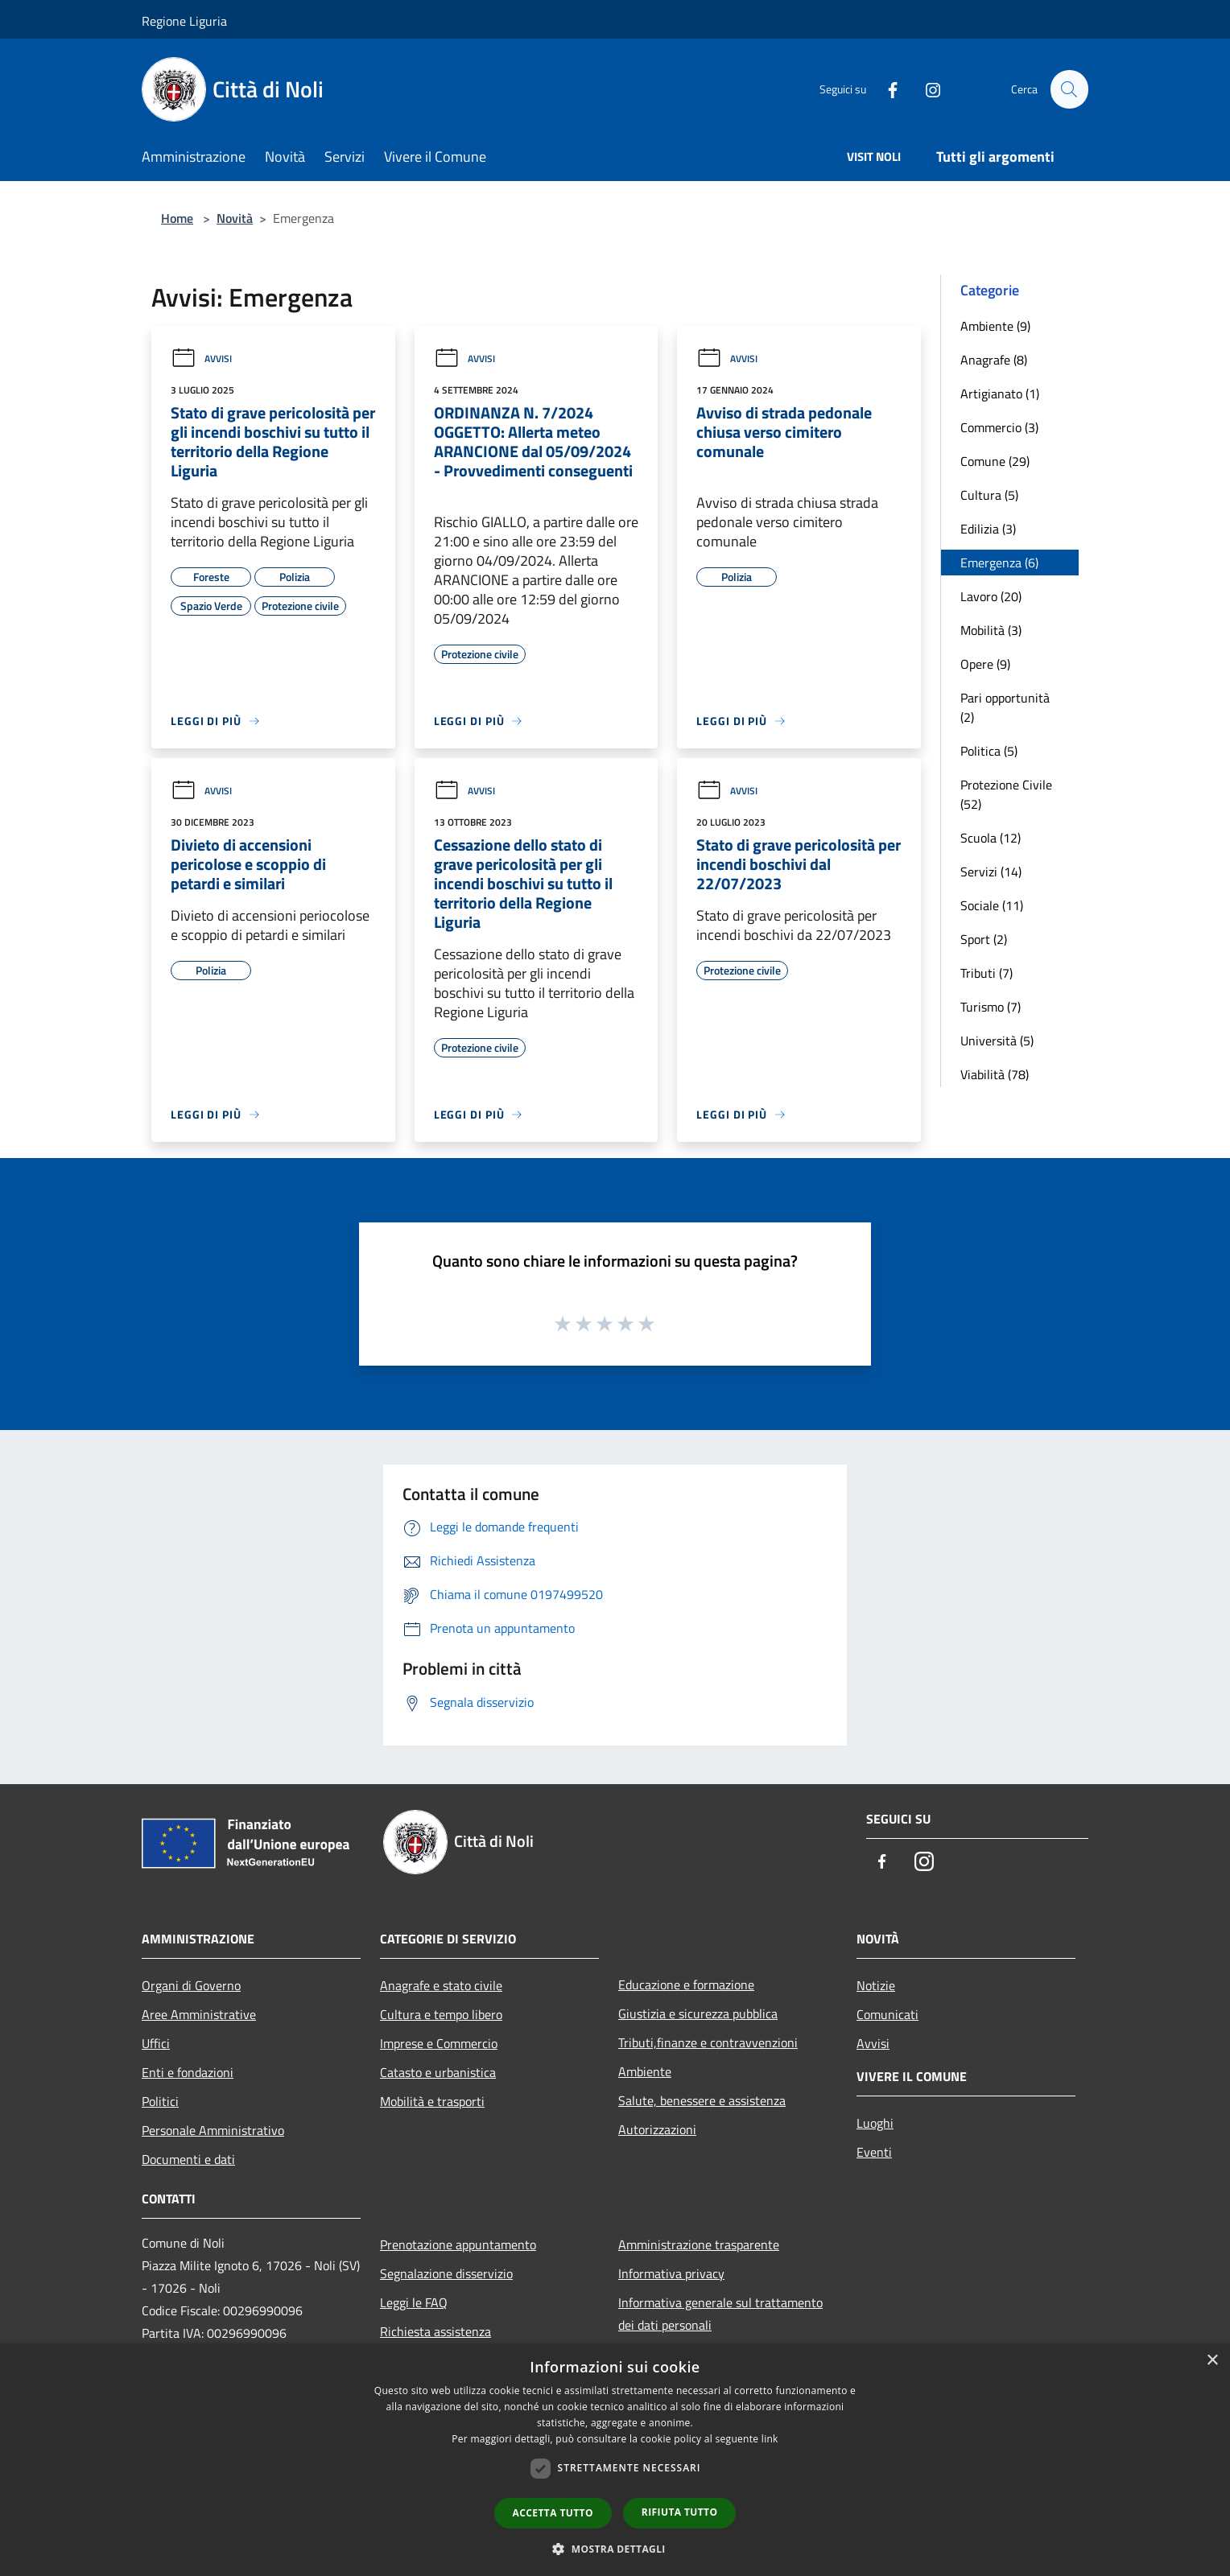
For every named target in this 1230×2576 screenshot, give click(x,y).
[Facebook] (885, 89)
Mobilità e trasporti (432, 2101)
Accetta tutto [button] (553, 2513)
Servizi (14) (991, 871)
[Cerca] (1069, 89)
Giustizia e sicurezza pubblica (698, 2013)
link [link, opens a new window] (770, 2439)
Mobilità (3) (991, 630)
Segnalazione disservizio (446, 2273)
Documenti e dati (188, 2159)
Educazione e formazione (686, 1984)
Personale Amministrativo (213, 2130)
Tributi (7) (986, 973)
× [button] (1212, 2361)
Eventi (874, 2152)
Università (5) (997, 1040)
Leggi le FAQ (414, 2302)
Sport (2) (983, 939)
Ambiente (644, 2071)
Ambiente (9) (995, 326)
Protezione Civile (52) (1006, 794)
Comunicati (887, 2014)
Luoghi (875, 2123)
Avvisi (201, 358)
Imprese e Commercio (438, 2043)
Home (177, 218)
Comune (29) (995, 461)
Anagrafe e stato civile (441, 1985)
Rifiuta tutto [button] (680, 2512)
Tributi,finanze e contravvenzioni (708, 2042)
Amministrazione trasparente (698, 2244)
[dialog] (615, 2459)
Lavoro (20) (991, 596)
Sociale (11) (991, 905)
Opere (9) (985, 664)
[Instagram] (926, 89)
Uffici (156, 2043)
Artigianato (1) (999, 393)
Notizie (875, 1985)
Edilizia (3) (988, 528)
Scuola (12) (990, 837)
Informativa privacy (671, 2273)
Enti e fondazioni (187, 2072)
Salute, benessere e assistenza (702, 2100)
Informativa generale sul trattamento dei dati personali (720, 2314)
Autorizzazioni (657, 2129)
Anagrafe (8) (993, 359)
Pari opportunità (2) (1005, 707)
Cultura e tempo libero (441, 2014)
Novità (235, 218)
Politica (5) (988, 750)
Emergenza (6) (999, 562)
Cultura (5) (989, 495)
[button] (615, 2549)
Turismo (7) (990, 1006)
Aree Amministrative (199, 2014)
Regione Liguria (184, 21)
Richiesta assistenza (435, 2331)
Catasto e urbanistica (438, 2072)
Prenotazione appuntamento (458, 2244)
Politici (160, 2101)
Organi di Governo (191, 1985)
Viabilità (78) (994, 1074)
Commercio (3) (999, 427)
